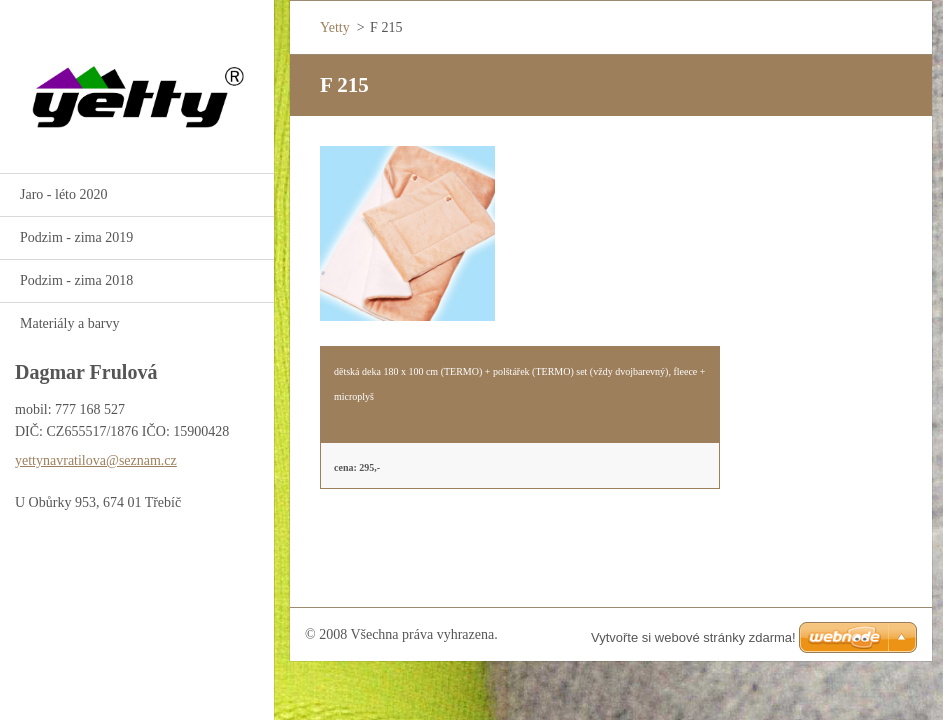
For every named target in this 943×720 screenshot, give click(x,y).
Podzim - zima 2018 (76, 280)
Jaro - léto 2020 (63, 194)
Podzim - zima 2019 (76, 237)
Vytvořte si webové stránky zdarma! (693, 637)
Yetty (335, 27)
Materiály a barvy (70, 323)
